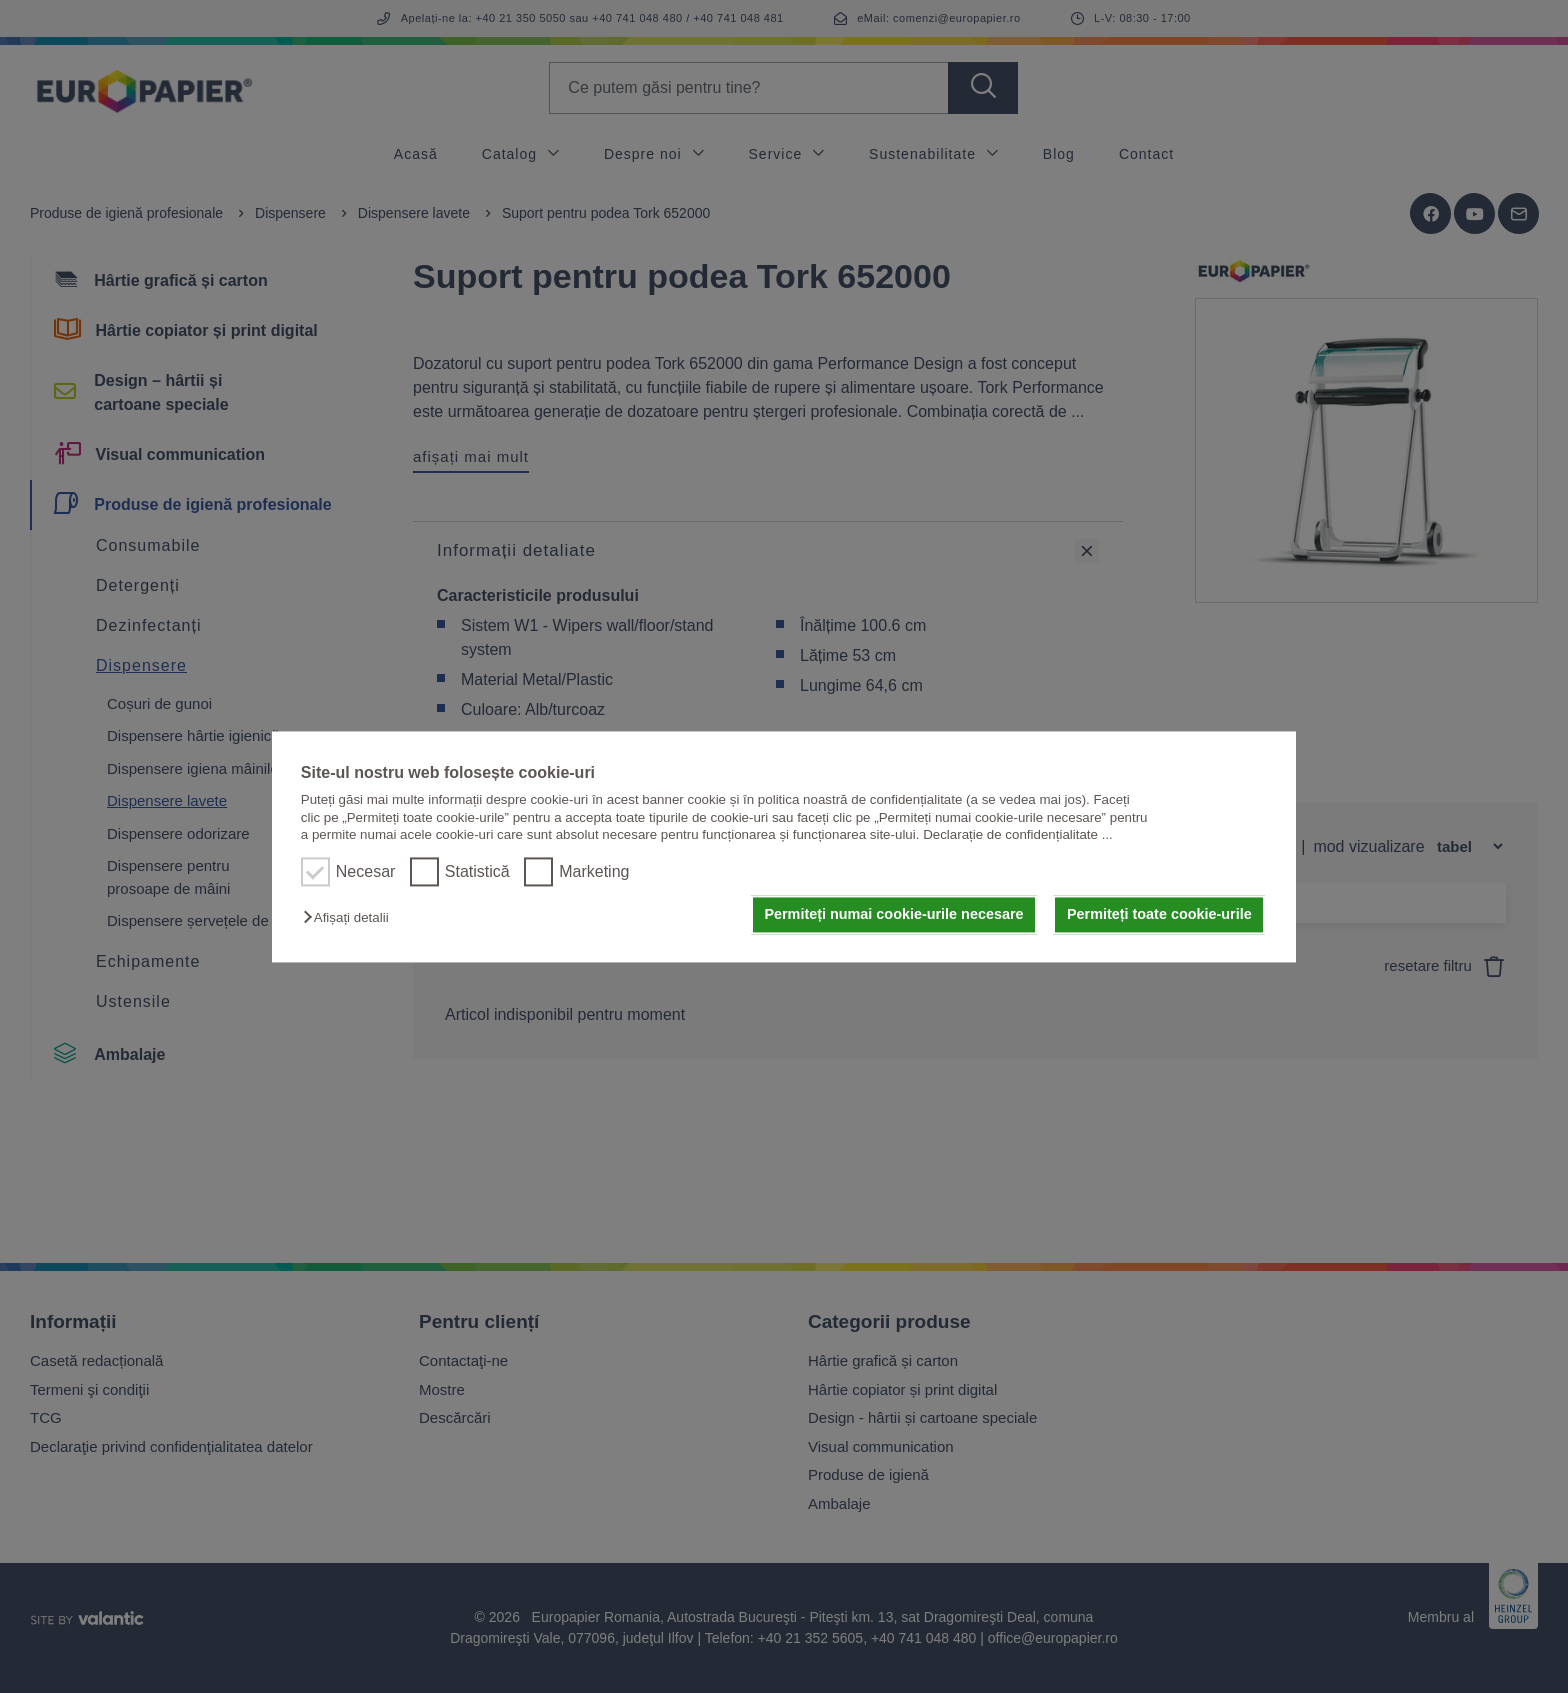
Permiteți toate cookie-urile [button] (1159, 915)
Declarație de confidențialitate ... (1018, 834)
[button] (350, 918)
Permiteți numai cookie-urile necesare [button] (893, 915)
